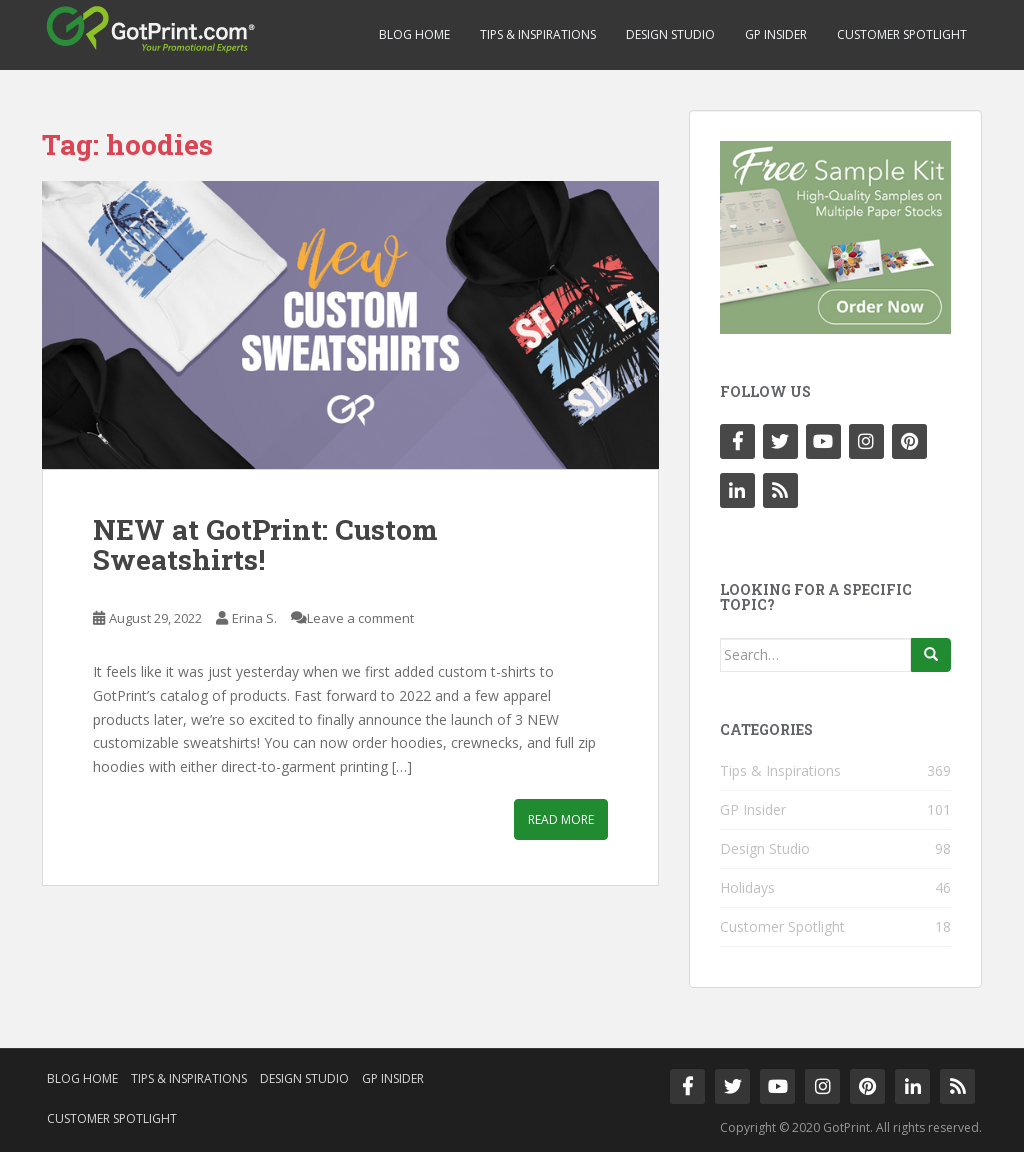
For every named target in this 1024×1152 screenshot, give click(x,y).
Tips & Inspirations (538, 34)
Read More (561, 819)
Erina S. (254, 618)
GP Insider (776, 34)
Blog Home (414, 34)
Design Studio (670, 34)
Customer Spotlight (902, 34)
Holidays (747, 887)
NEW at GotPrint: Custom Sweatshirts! (265, 545)
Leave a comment (360, 618)
